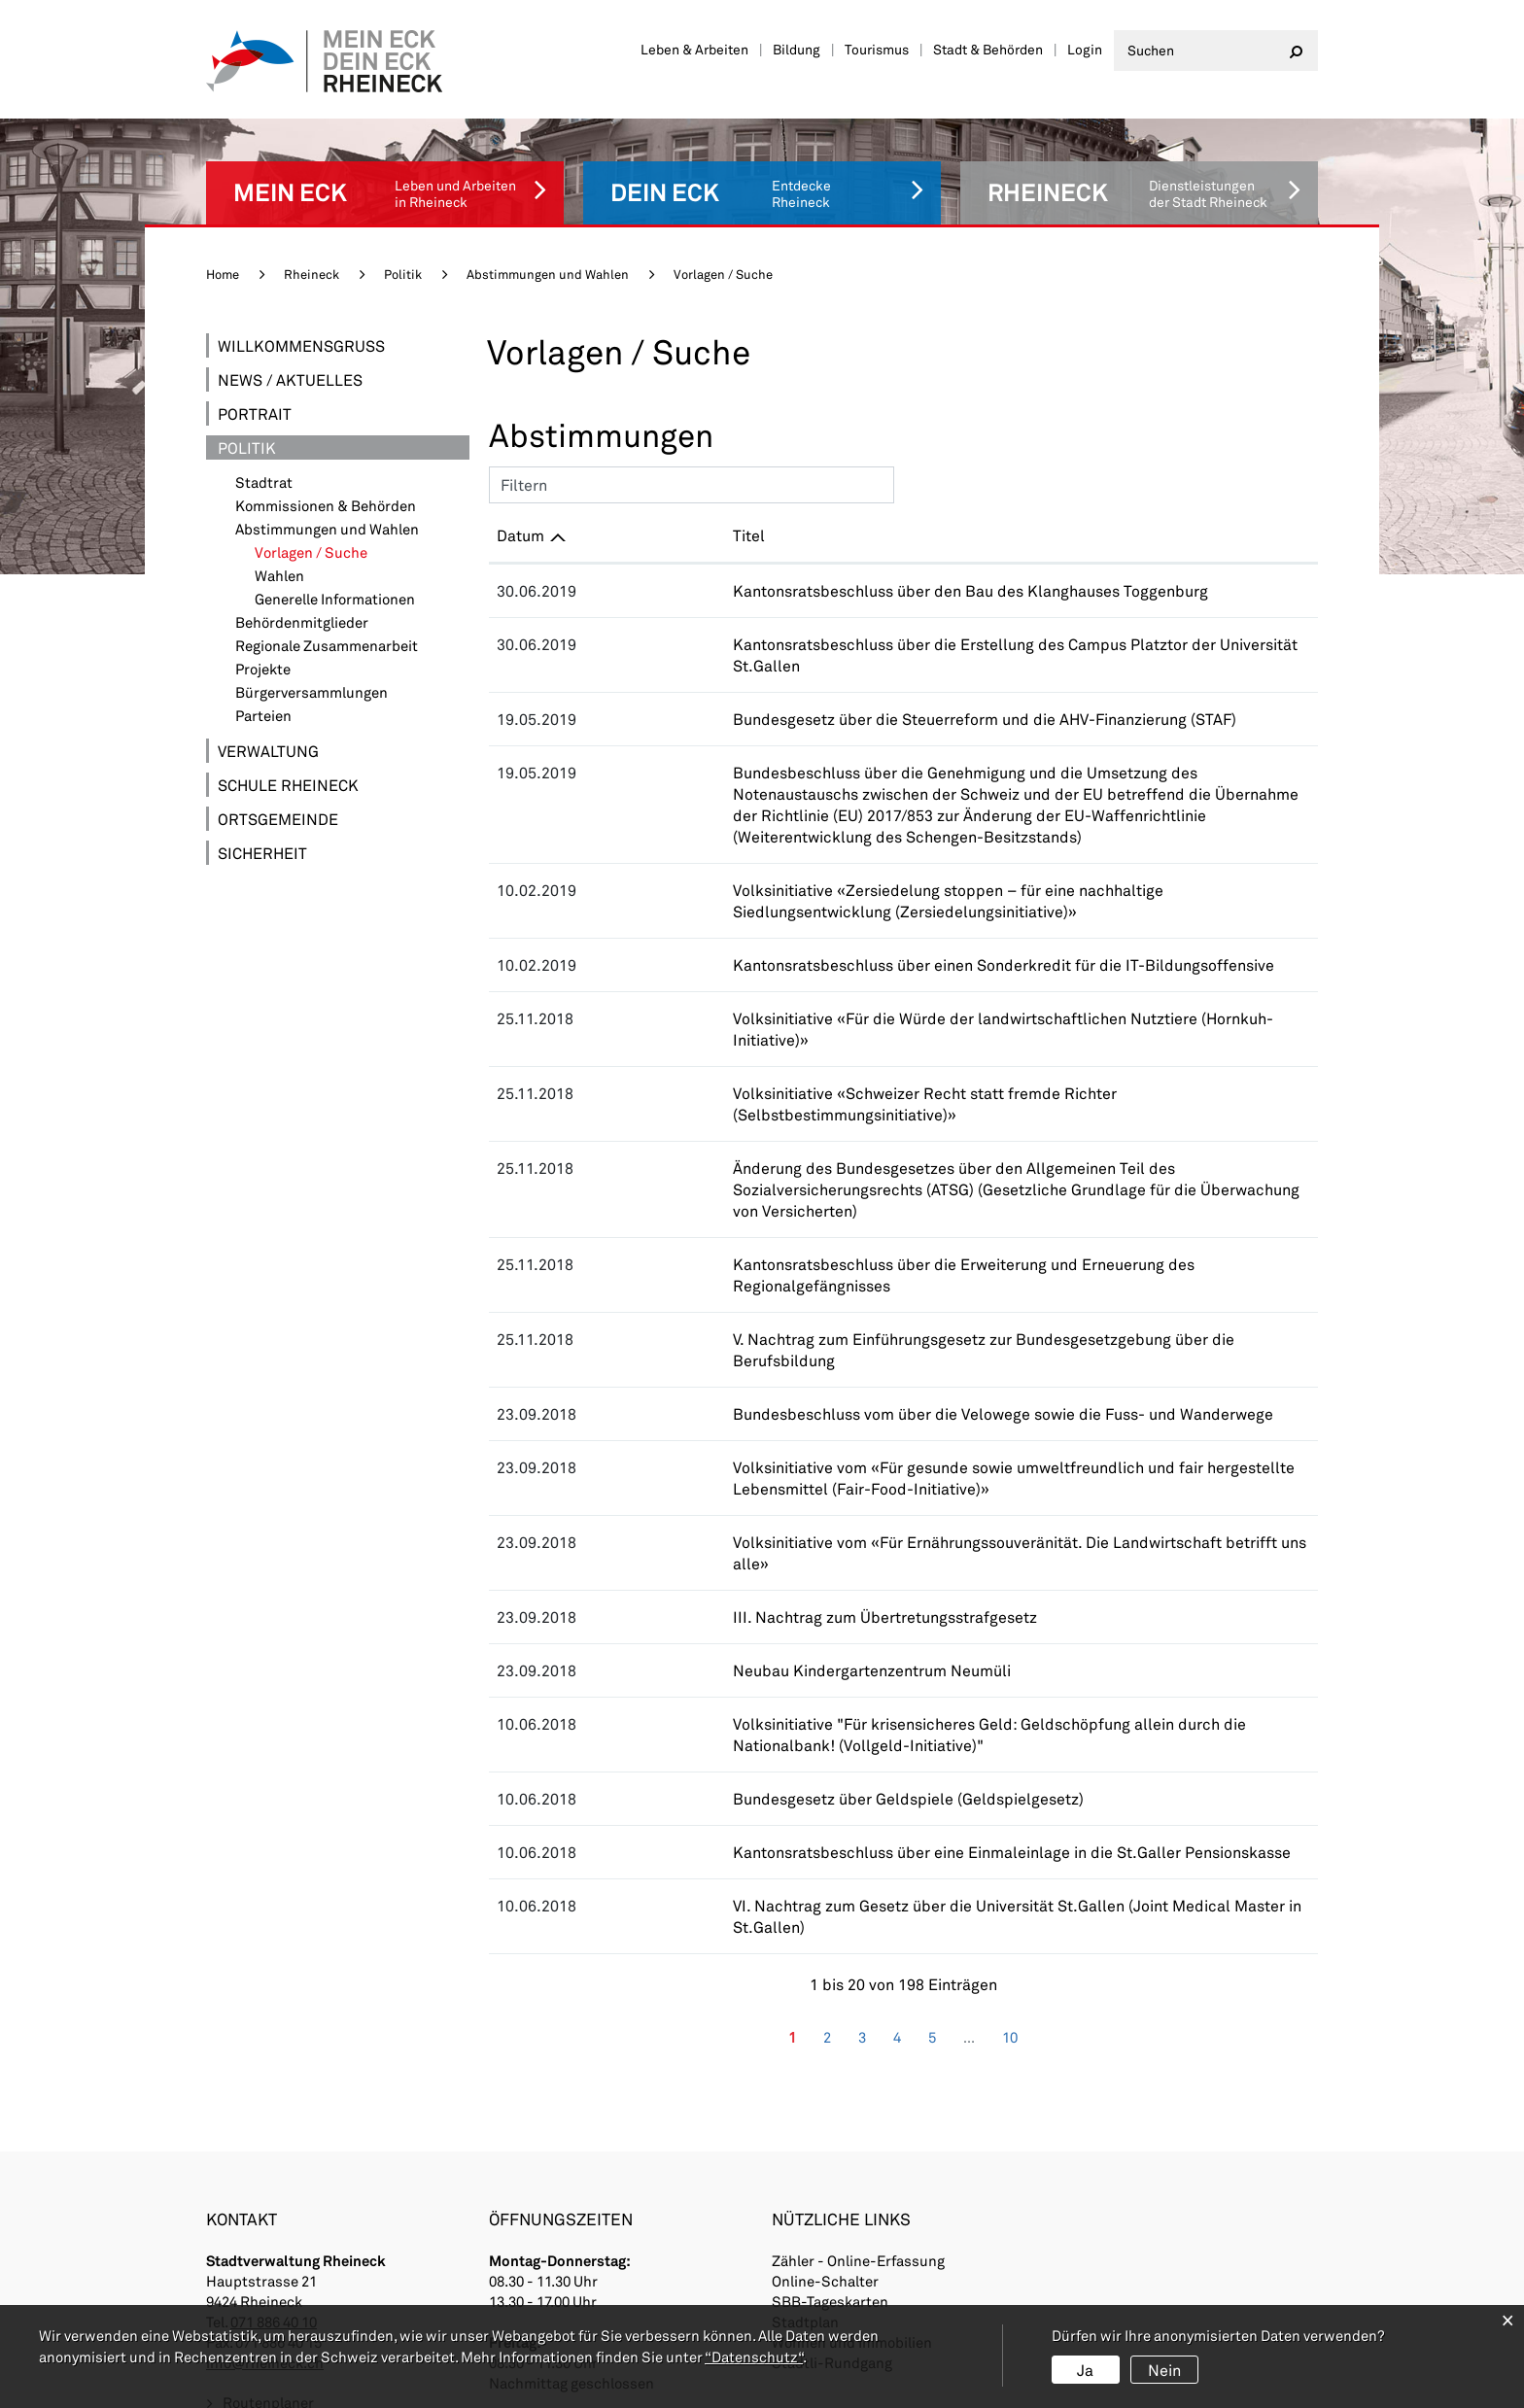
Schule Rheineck (288, 772)
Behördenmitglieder (301, 610)
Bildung (796, 49)
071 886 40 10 (273, 2116)
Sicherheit (262, 840)
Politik (247, 435)
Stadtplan (805, 2116)
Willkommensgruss (301, 333)
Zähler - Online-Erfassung (858, 2055)
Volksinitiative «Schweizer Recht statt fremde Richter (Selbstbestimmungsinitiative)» (897, 1016)
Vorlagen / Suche (355, 540)
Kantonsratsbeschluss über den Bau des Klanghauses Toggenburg (829, 577)
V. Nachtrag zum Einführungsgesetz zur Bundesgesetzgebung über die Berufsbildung (895, 1197)
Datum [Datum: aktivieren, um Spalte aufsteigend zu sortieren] (520, 522)
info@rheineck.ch (265, 2157)
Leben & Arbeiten (694, 49)
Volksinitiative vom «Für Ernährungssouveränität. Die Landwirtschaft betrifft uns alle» (898, 1379)
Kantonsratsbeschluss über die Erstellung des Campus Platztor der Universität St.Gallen (910, 631)
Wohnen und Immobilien (852, 2137)
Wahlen (279, 563)
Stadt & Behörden (988, 49)
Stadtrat (264, 470)
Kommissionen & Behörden (325, 493)
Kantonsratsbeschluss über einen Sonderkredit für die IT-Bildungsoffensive (862, 909)
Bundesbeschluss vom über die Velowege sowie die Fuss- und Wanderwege (862, 1251)
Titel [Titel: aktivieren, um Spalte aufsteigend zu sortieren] (608, 522)
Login (1084, 49)
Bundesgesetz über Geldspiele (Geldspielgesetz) (767, 1614)
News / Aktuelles (290, 367)
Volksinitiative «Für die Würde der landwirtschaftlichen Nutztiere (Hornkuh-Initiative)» (900, 962)
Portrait (255, 401)
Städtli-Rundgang (832, 2157)
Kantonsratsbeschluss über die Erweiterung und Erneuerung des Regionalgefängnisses (903, 1144)
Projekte (263, 656)
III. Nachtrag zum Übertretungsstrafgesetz (744, 1433)
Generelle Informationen (335, 586)
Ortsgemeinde (278, 806)
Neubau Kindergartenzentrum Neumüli (731, 1486)
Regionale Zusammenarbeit (326, 633)
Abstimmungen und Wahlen (327, 516)
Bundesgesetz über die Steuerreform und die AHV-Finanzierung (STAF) (843, 684)
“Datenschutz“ (754, 2356)
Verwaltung (268, 738)
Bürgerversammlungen (311, 679)
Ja (1085, 2369)
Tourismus (877, 49)
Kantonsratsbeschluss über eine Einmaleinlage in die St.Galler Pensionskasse (871, 1668)
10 (1010, 1831)
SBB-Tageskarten (830, 2096)
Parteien (263, 703)
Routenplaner (268, 2198)
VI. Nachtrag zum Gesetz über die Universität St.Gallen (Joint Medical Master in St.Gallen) (914, 1721)
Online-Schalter (825, 2075)
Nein (1164, 2369)
